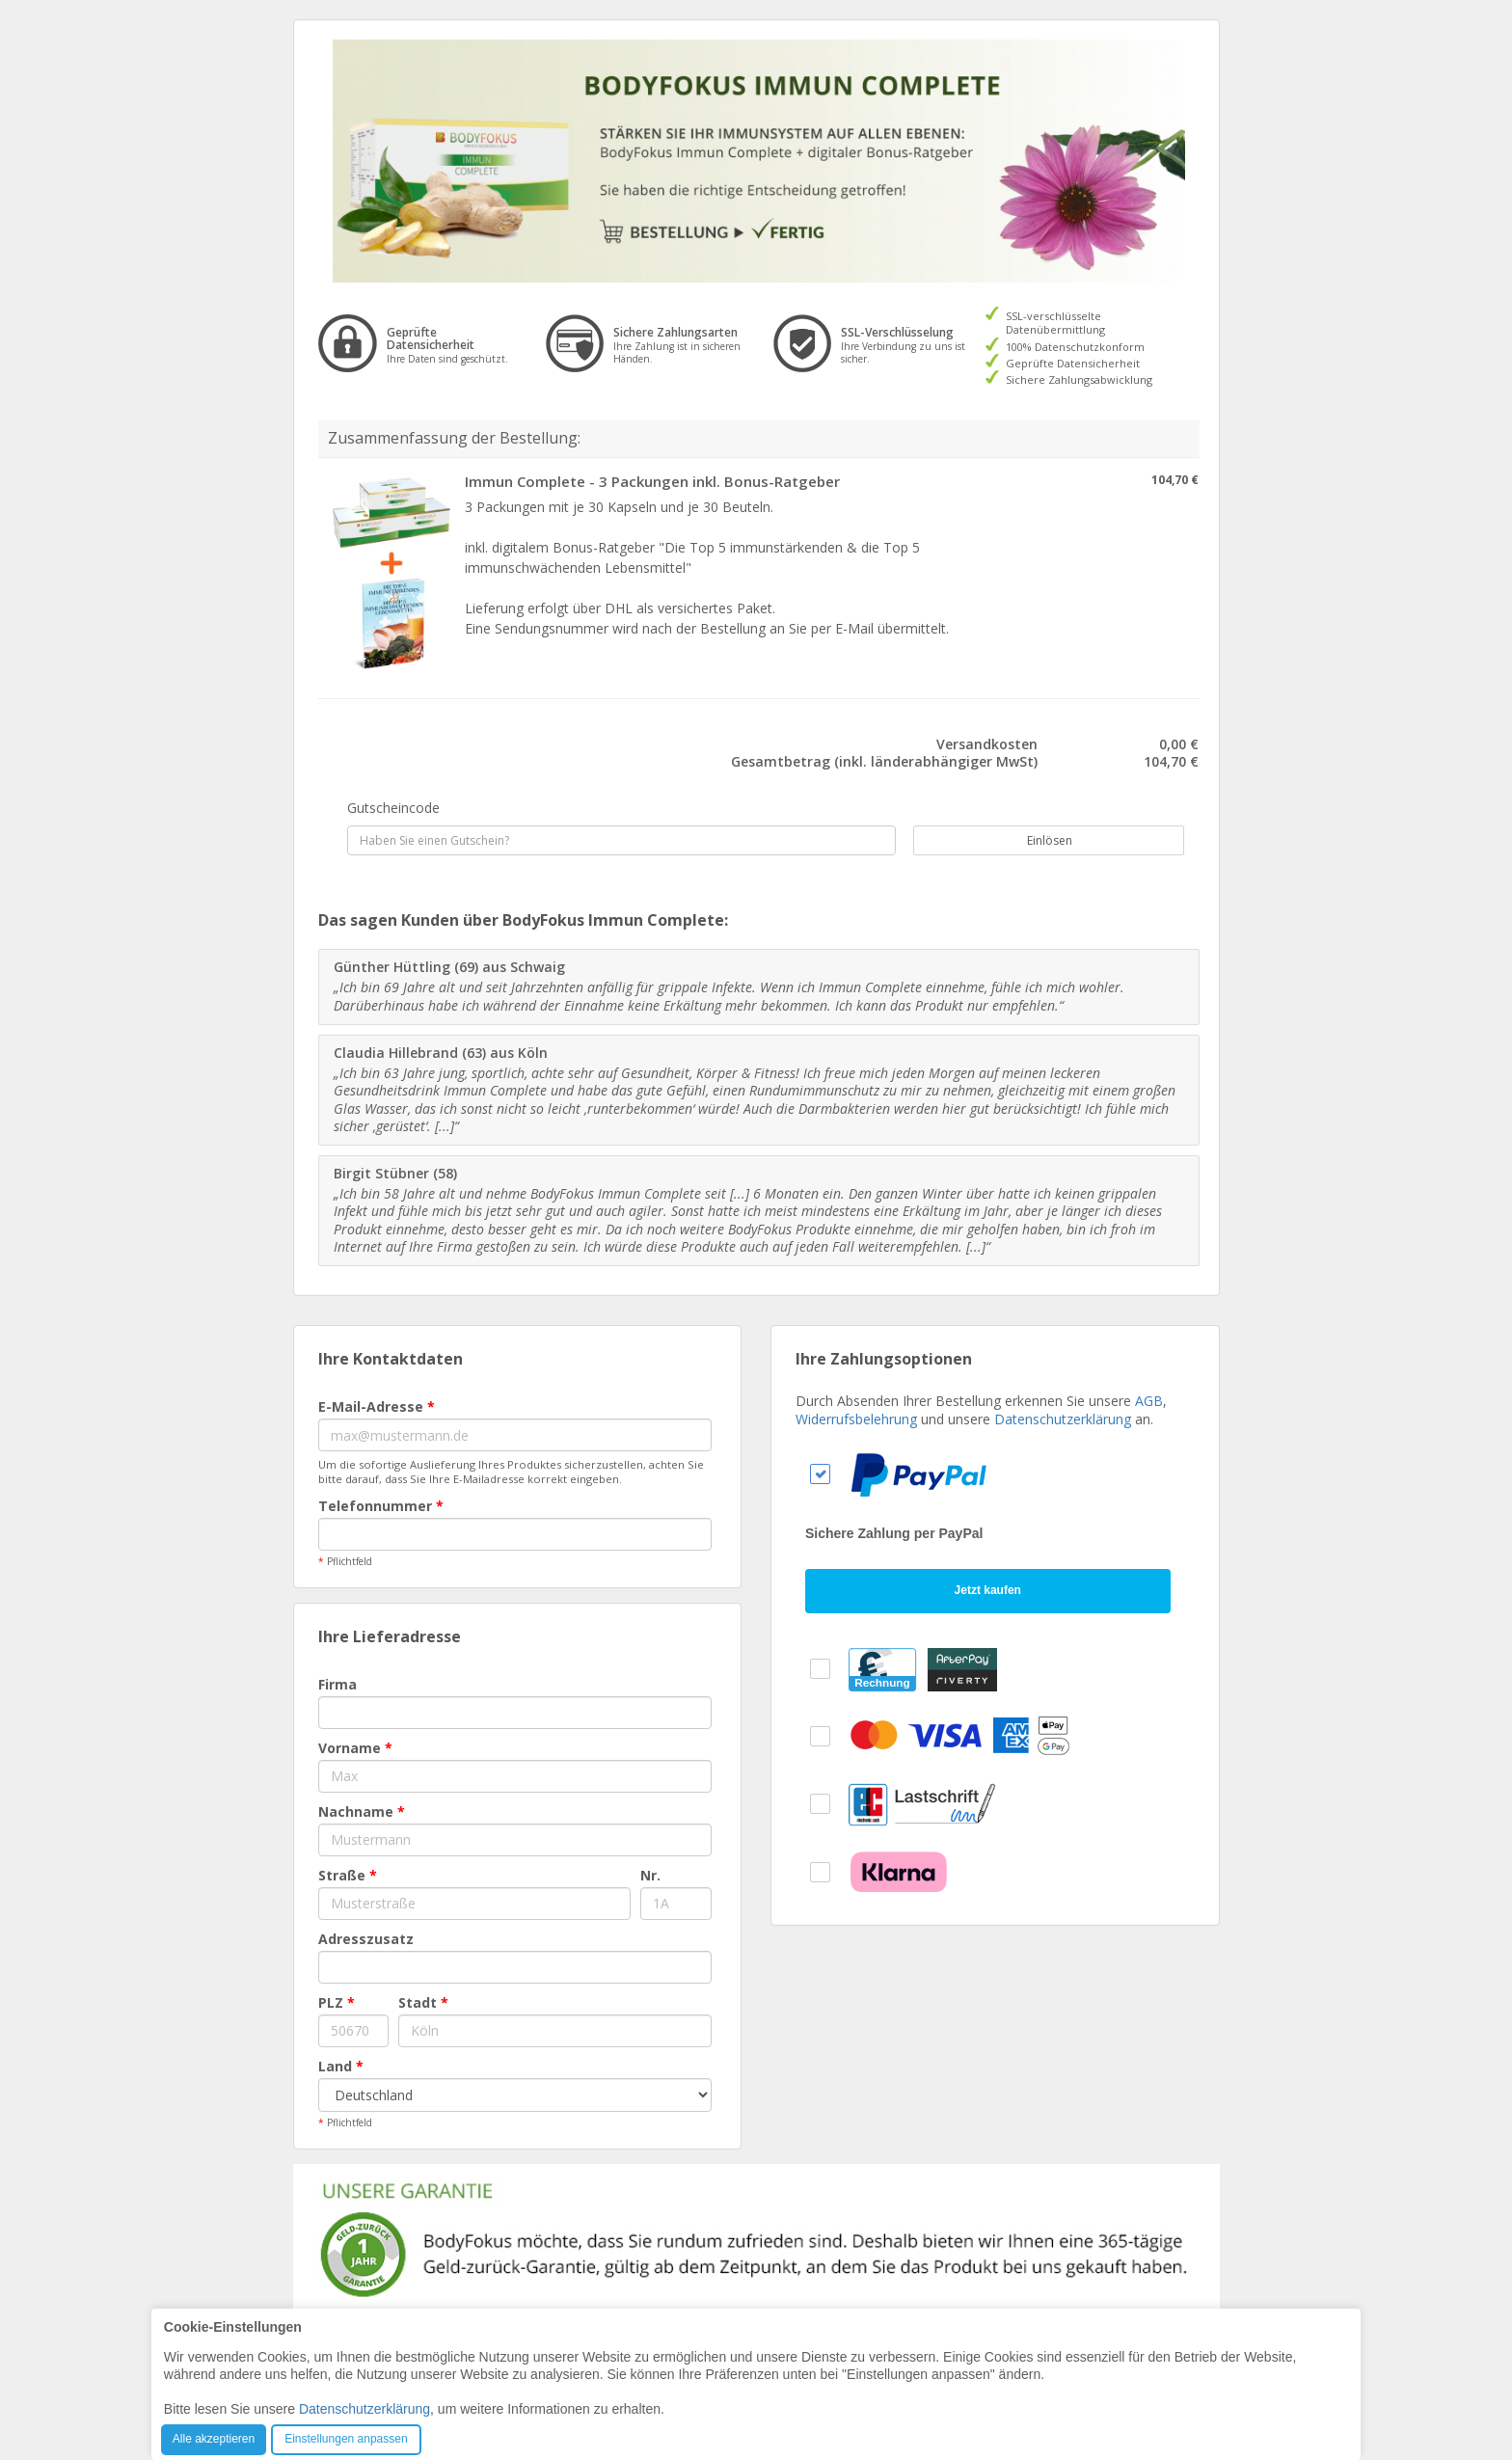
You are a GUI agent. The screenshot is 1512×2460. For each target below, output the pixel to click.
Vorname (355, 1748)
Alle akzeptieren (214, 2439)
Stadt (423, 2002)
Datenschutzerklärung (1062, 1419)
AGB (1149, 1401)
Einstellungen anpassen (345, 2439)
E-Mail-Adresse (376, 1406)
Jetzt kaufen (988, 1590)
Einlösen (1038, 840)
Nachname (361, 1811)
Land (341, 2066)
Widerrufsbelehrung (856, 1419)
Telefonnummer (381, 1506)
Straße (347, 1875)
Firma (337, 1684)
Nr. (650, 1875)
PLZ (336, 2002)
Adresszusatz (366, 1939)
